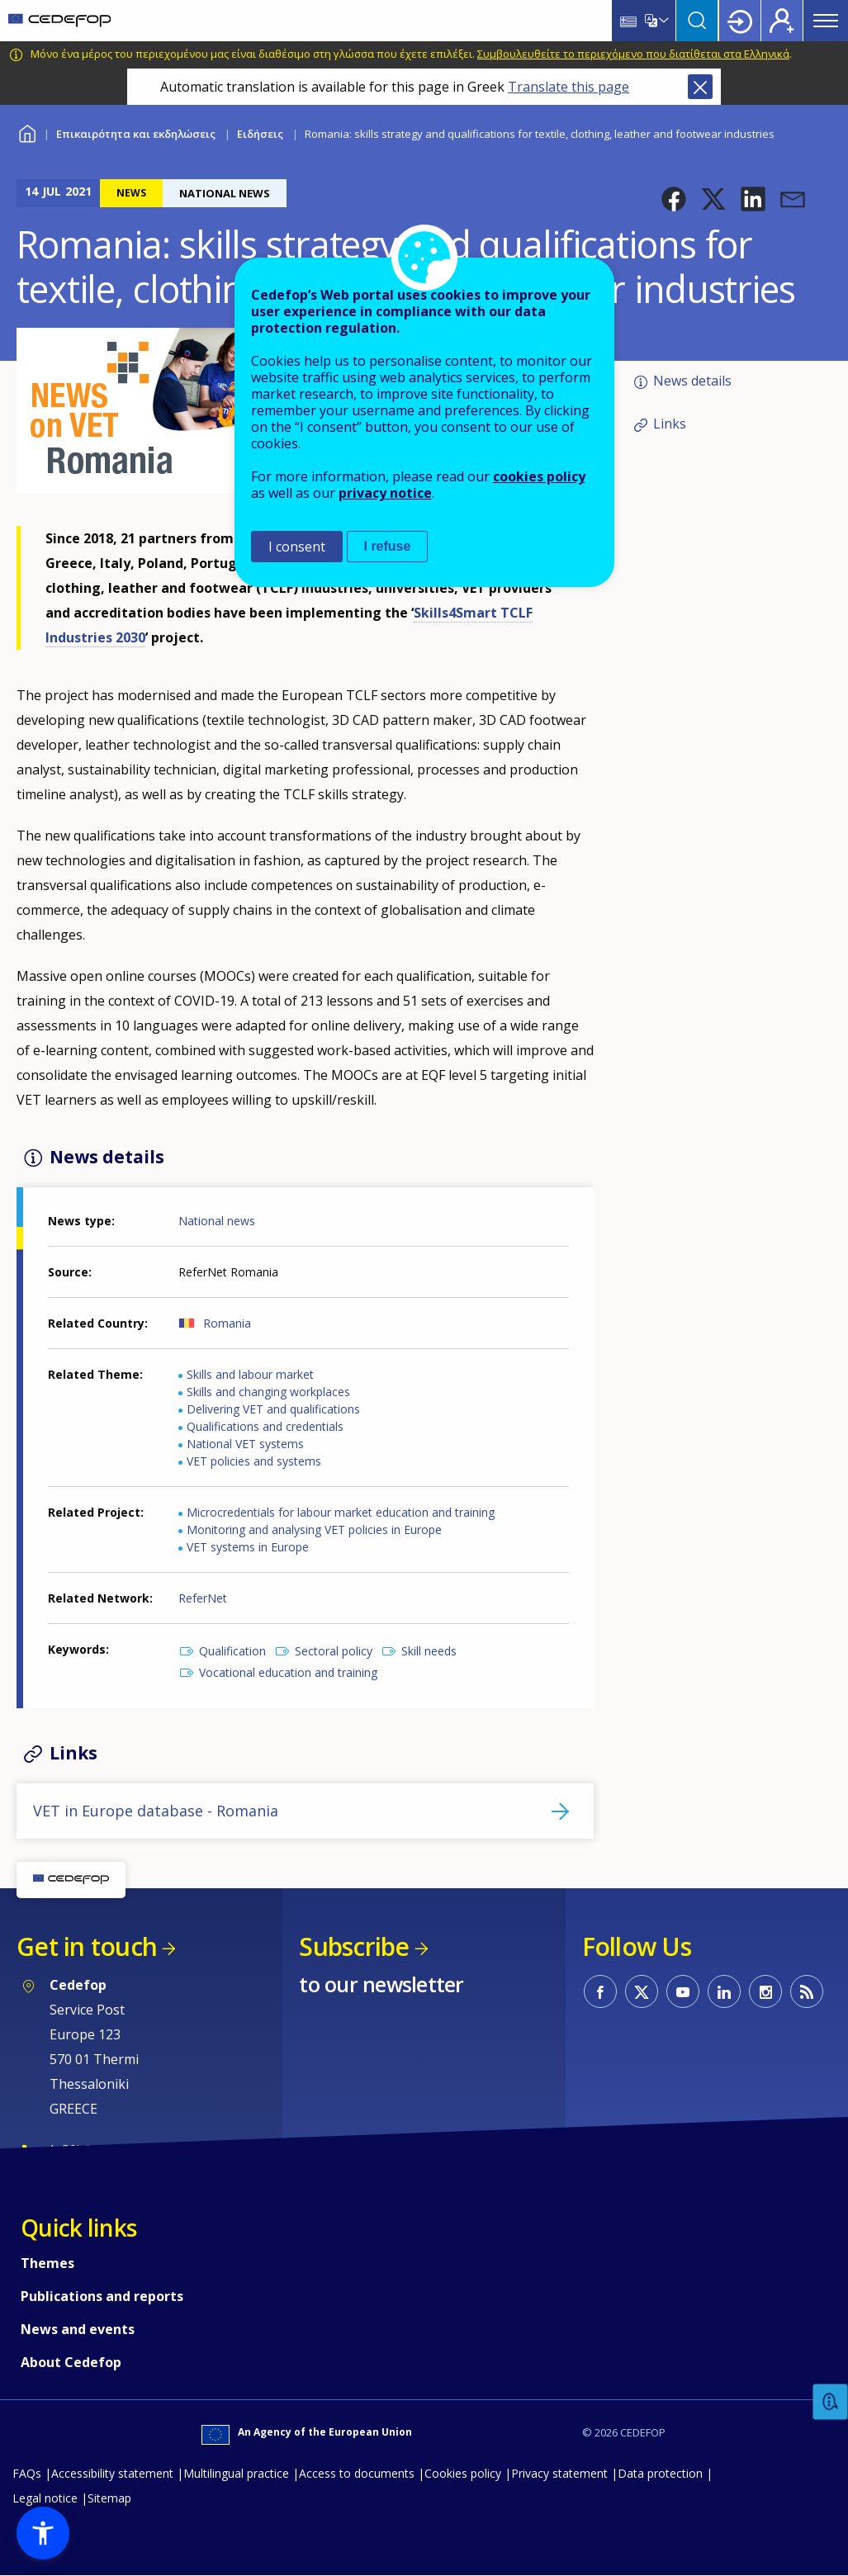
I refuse (387, 546)
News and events (78, 2329)
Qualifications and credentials (265, 1426)
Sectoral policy (333, 1651)
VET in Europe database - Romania (155, 1811)
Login (739, 20)
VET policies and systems (254, 1461)
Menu (825, 20)
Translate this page (568, 87)
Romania (227, 1323)
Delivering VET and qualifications (273, 1409)
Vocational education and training (288, 1672)
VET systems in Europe (248, 1547)
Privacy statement (559, 2473)
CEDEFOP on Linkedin (724, 1991)
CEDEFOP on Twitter (641, 1991)
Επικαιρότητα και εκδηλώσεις (136, 133)
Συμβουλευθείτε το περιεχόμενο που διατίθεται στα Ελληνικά (633, 53)
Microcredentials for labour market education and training (341, 1512)
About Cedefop (71, 2362)
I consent (296, 546)
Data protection (660, 2473)
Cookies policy (462, 2473)
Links (669, 423)
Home (27, 131)
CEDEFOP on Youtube (682, 1991)
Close (700, 86)
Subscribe (354, 1946)
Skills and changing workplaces (268, 1391)
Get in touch (87, 1946)
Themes (47, 2263)
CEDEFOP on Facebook (600, 1991)
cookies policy (539, 476)
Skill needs (429, 1651)
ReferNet (202, 1598)
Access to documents (357, 2473)
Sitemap (109, 2498)
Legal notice (45, 2498)
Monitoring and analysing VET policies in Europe (314, 1529)
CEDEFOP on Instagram (765, 1991)
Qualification (232, 1651)
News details (692, 381)
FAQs (26, 2473)
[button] (673, 198)
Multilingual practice (236, 2473)
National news (216, 1221)
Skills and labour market (250, 1374)
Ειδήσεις (260, 133)
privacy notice (385, 493)
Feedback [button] (830, 2402)
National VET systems (245, 1443)
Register (782, 20)
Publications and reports (102, 2296)
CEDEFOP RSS (806, 1991)
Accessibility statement (112, 2473)
